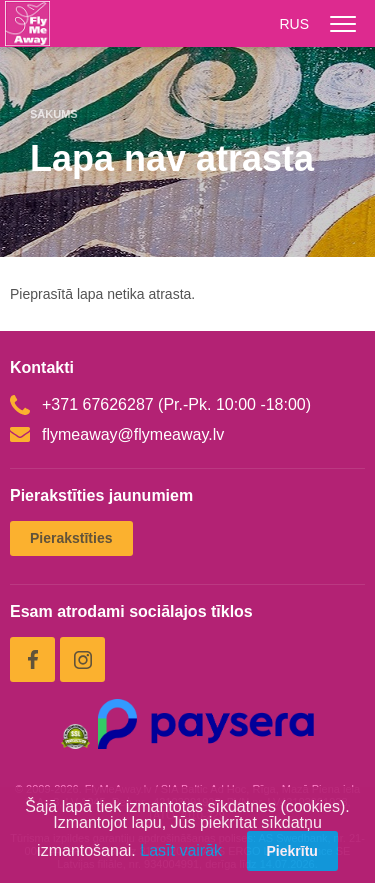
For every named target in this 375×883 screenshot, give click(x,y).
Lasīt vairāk (181, 850)
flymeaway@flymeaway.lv (117, 434)
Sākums (54, 114)
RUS (294, 24)
